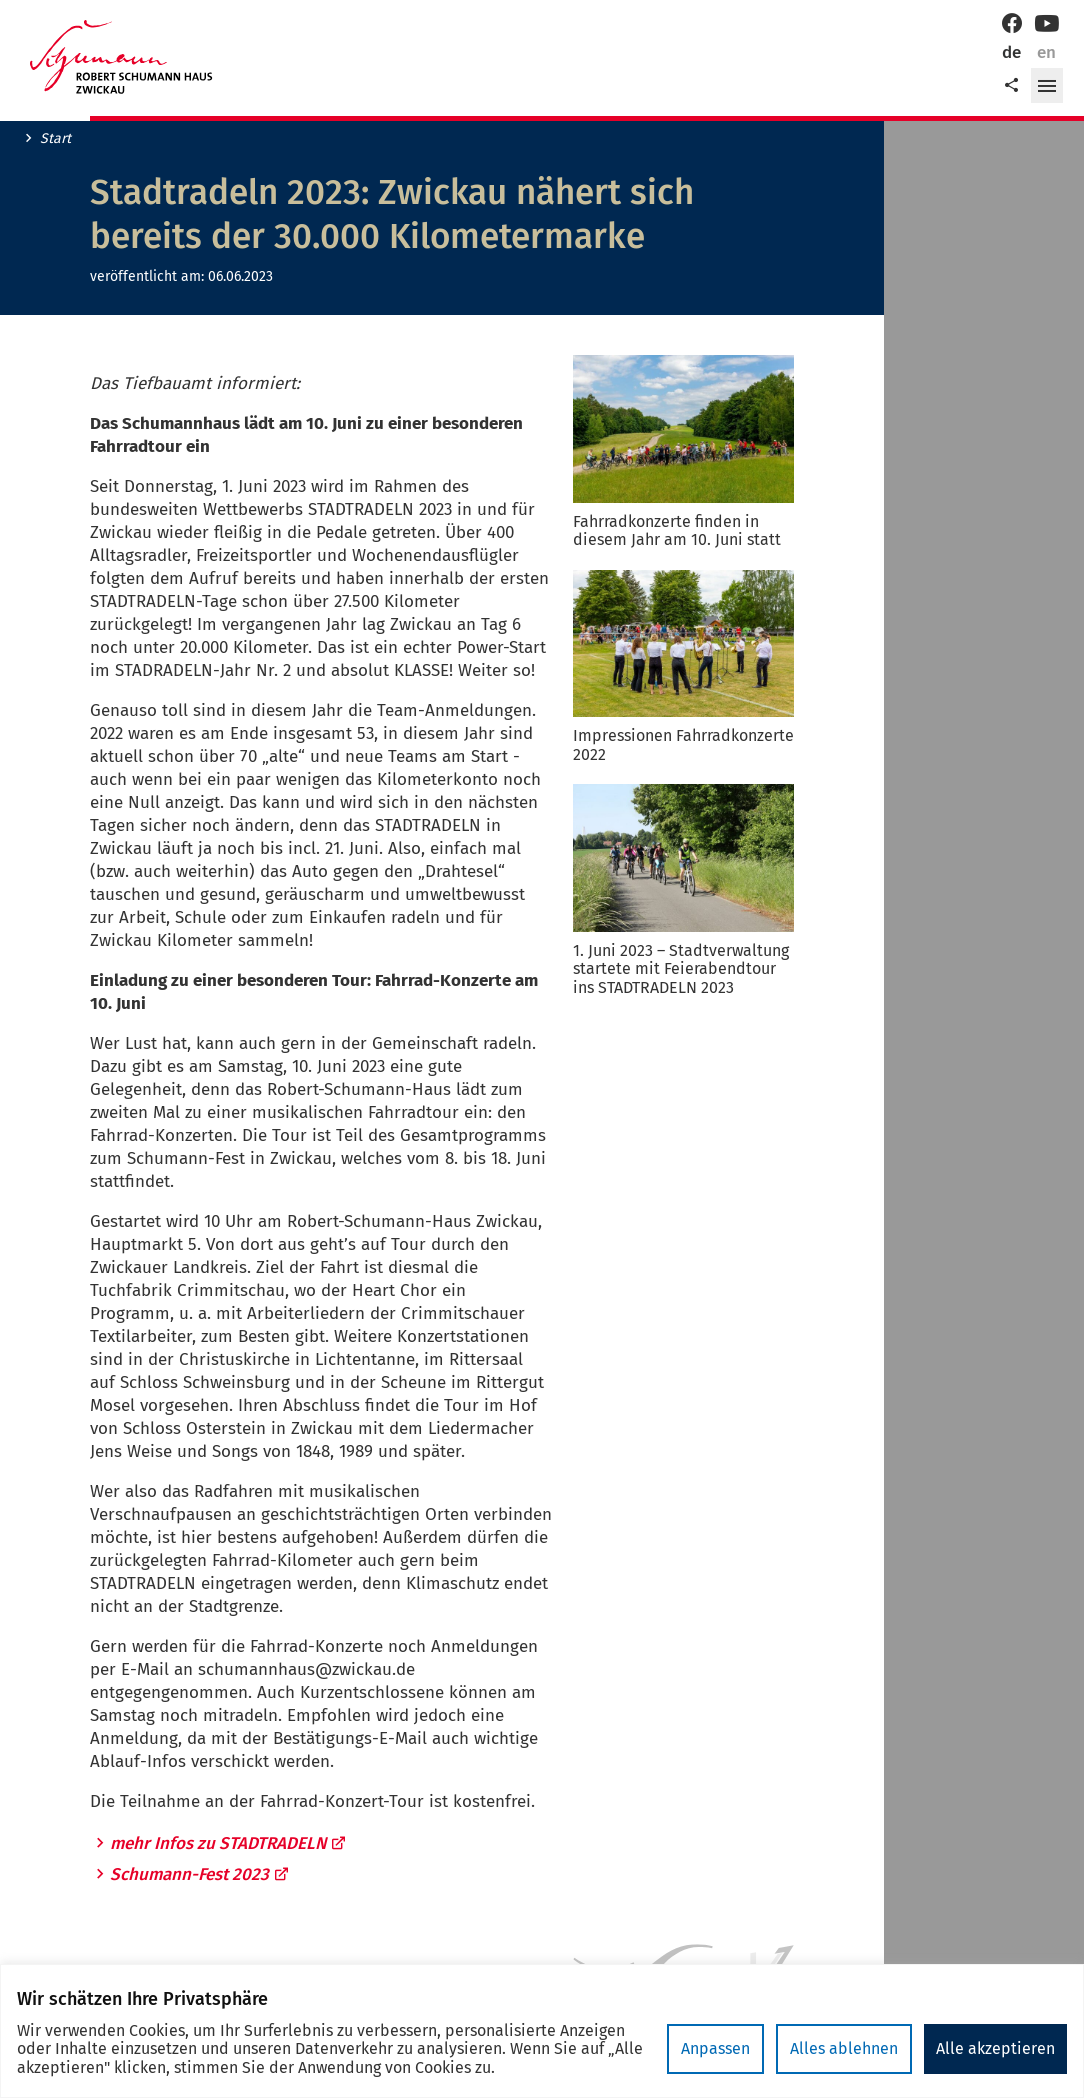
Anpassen (715, 2048)
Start (55, 139)
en (1046, 52)
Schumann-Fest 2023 (200, 1874)
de (1011, 52)
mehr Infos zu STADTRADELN (228, 1843)
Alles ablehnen (844, 2048)
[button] (1047, 86)
